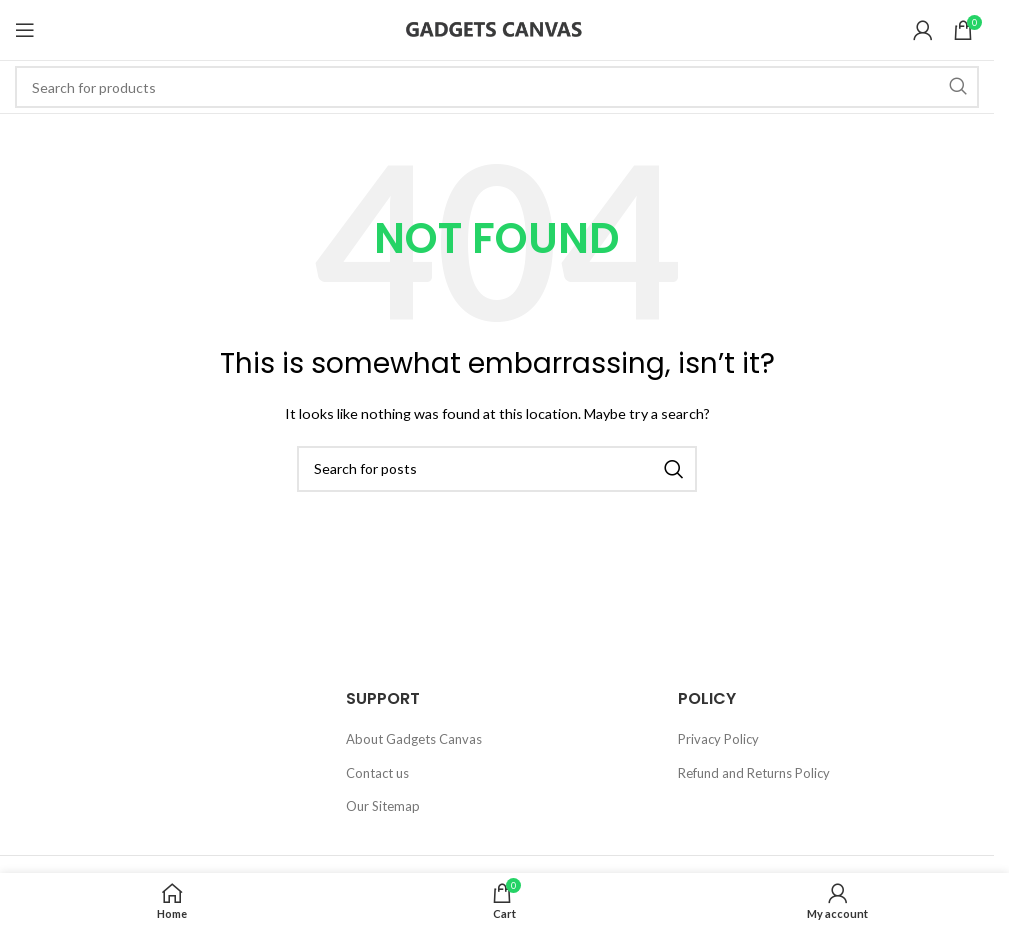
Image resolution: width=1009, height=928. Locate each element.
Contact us (377, 773)
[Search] (497, 87)
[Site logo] (497, 28)
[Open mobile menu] (25, 30)
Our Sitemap (383, 806)
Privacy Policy (718, 739)
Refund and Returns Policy (754, 773)
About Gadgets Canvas (414, 739)
